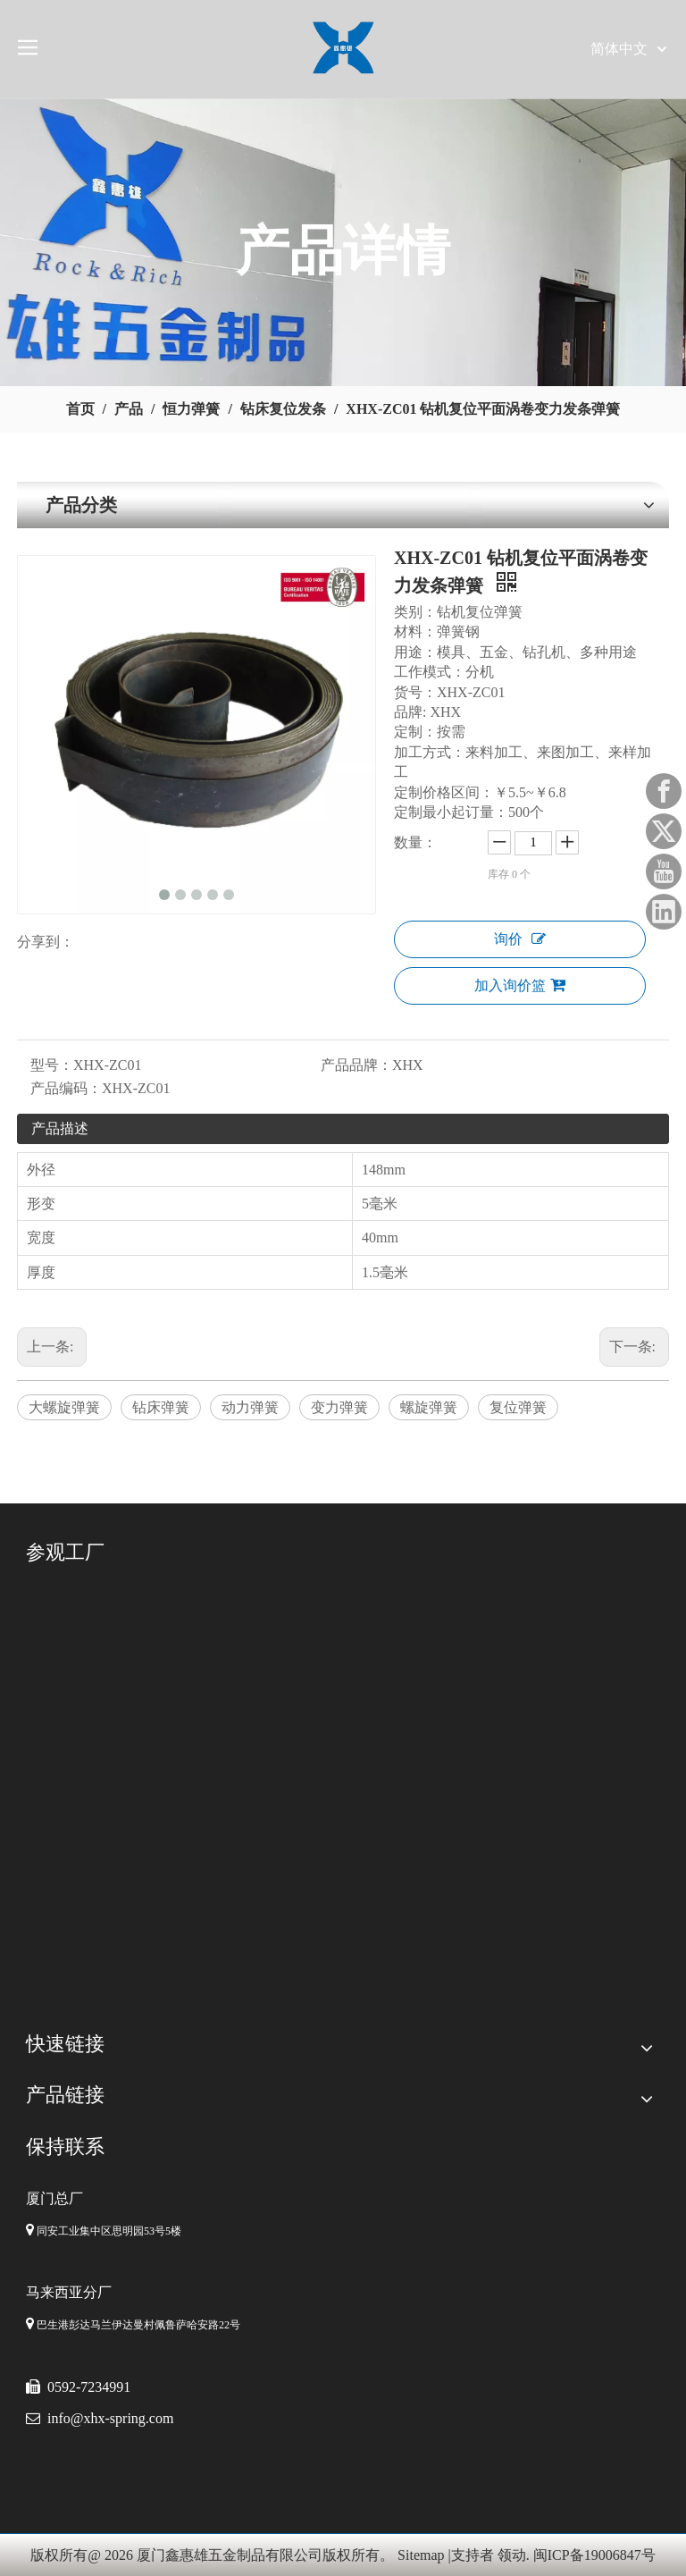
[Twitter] (664, 831)
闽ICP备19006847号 (594, 2555)
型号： (51, 1065)
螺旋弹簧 (428, 1407)
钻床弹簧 (160, 1407)
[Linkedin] (664, 912)
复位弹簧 (518, 1407)
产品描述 (59, 1128)
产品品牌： (356, 1065)
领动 (512, 2555)
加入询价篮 (519, 985)
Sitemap (420, 2555)
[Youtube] (664, 871)
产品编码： (66, 1088)
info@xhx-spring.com (110, 2418)
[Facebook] (664, 791)
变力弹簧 (339, 1407)
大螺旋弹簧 (64, 1407)
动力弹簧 (250, 1407)
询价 (520, 939)
